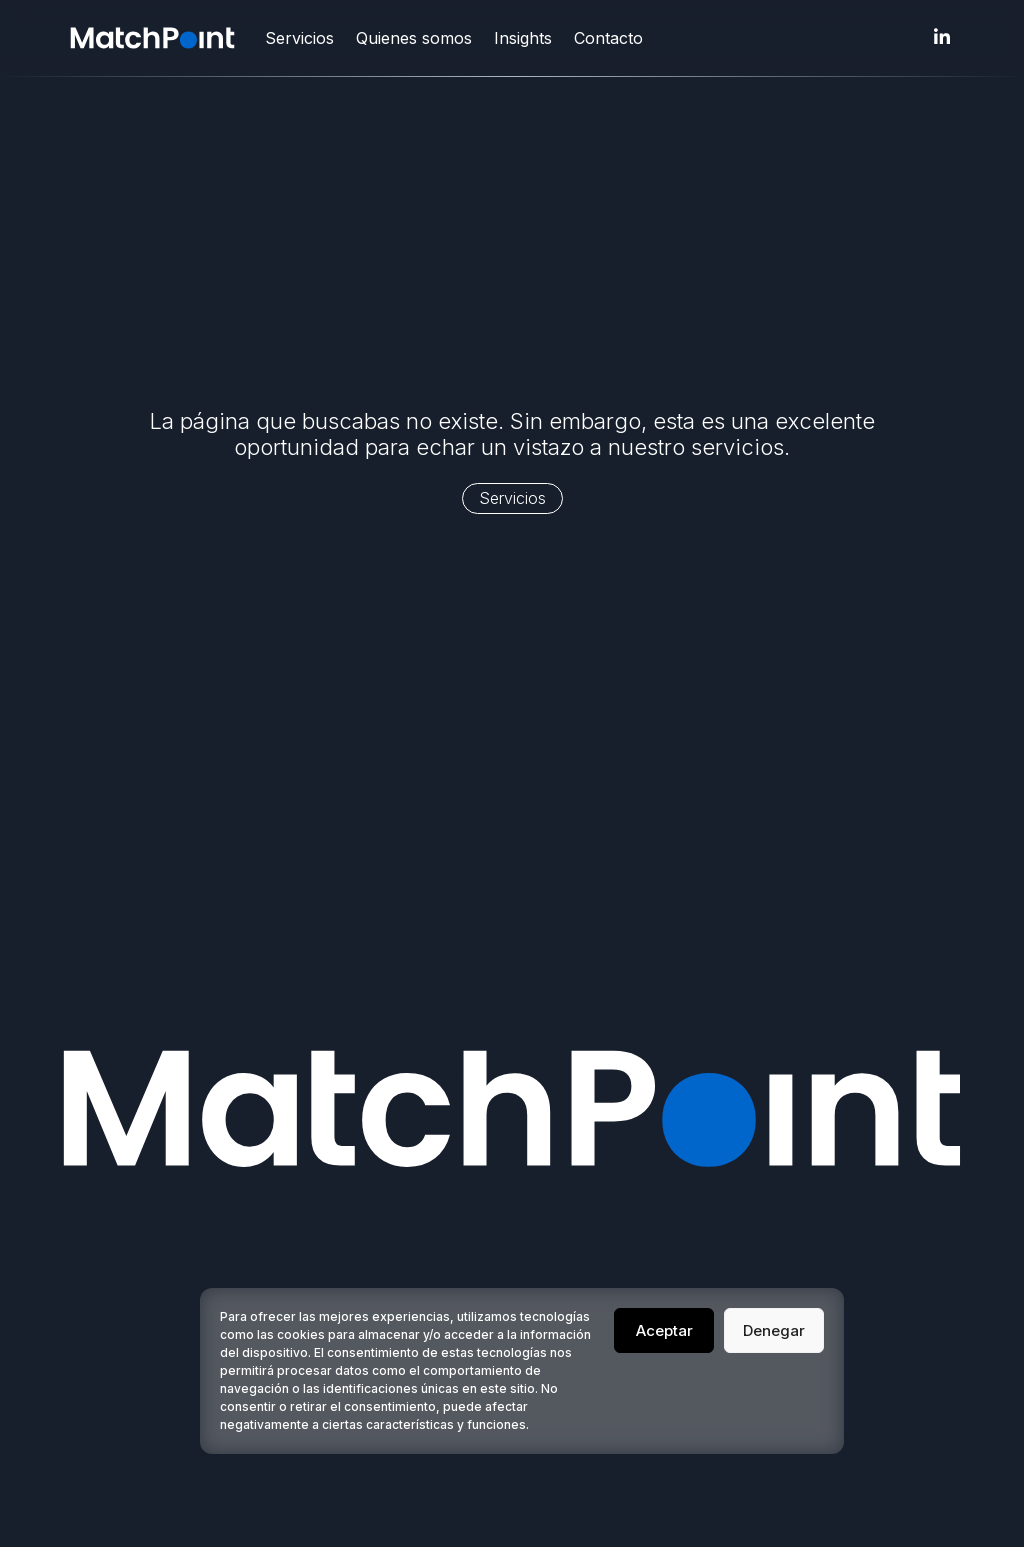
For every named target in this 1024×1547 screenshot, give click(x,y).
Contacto (608, 38)
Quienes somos (414, 38)
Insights (523, 38)
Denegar (774, 1330)
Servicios (299, 38)
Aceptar (664, 1330)
